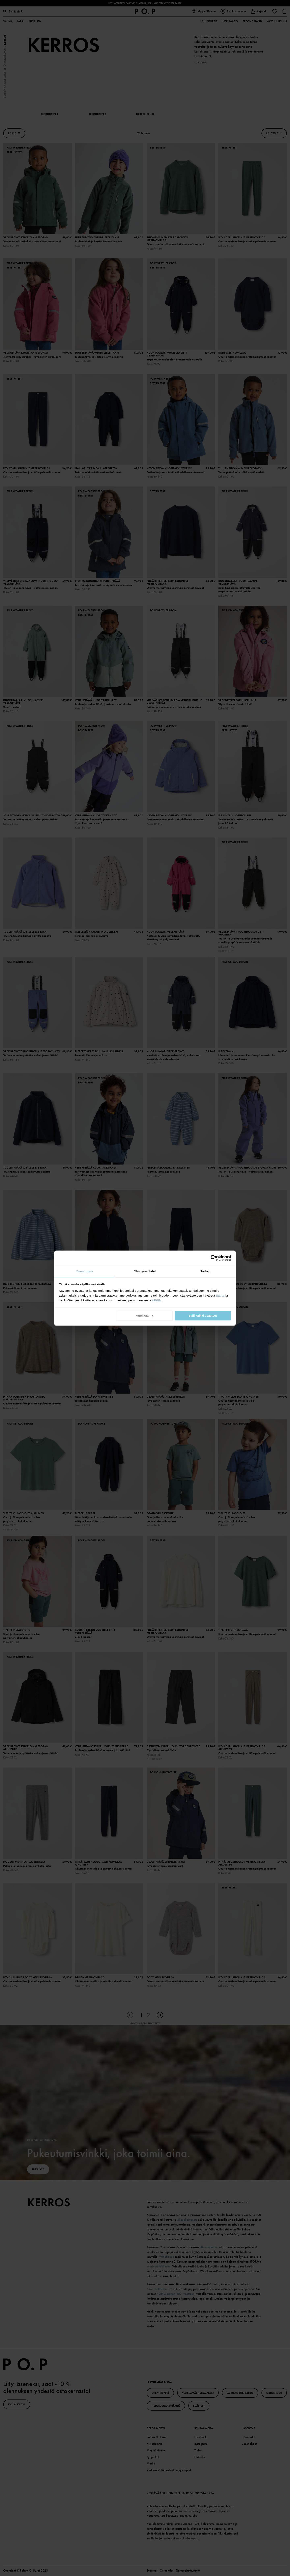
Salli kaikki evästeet (202, 1315)
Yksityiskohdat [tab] (145, 1271)
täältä (220, 1295)
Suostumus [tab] (84, 1271)
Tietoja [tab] (205, 1271)
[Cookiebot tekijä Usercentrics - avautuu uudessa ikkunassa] (213, 1258)
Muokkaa (144, 1315)
